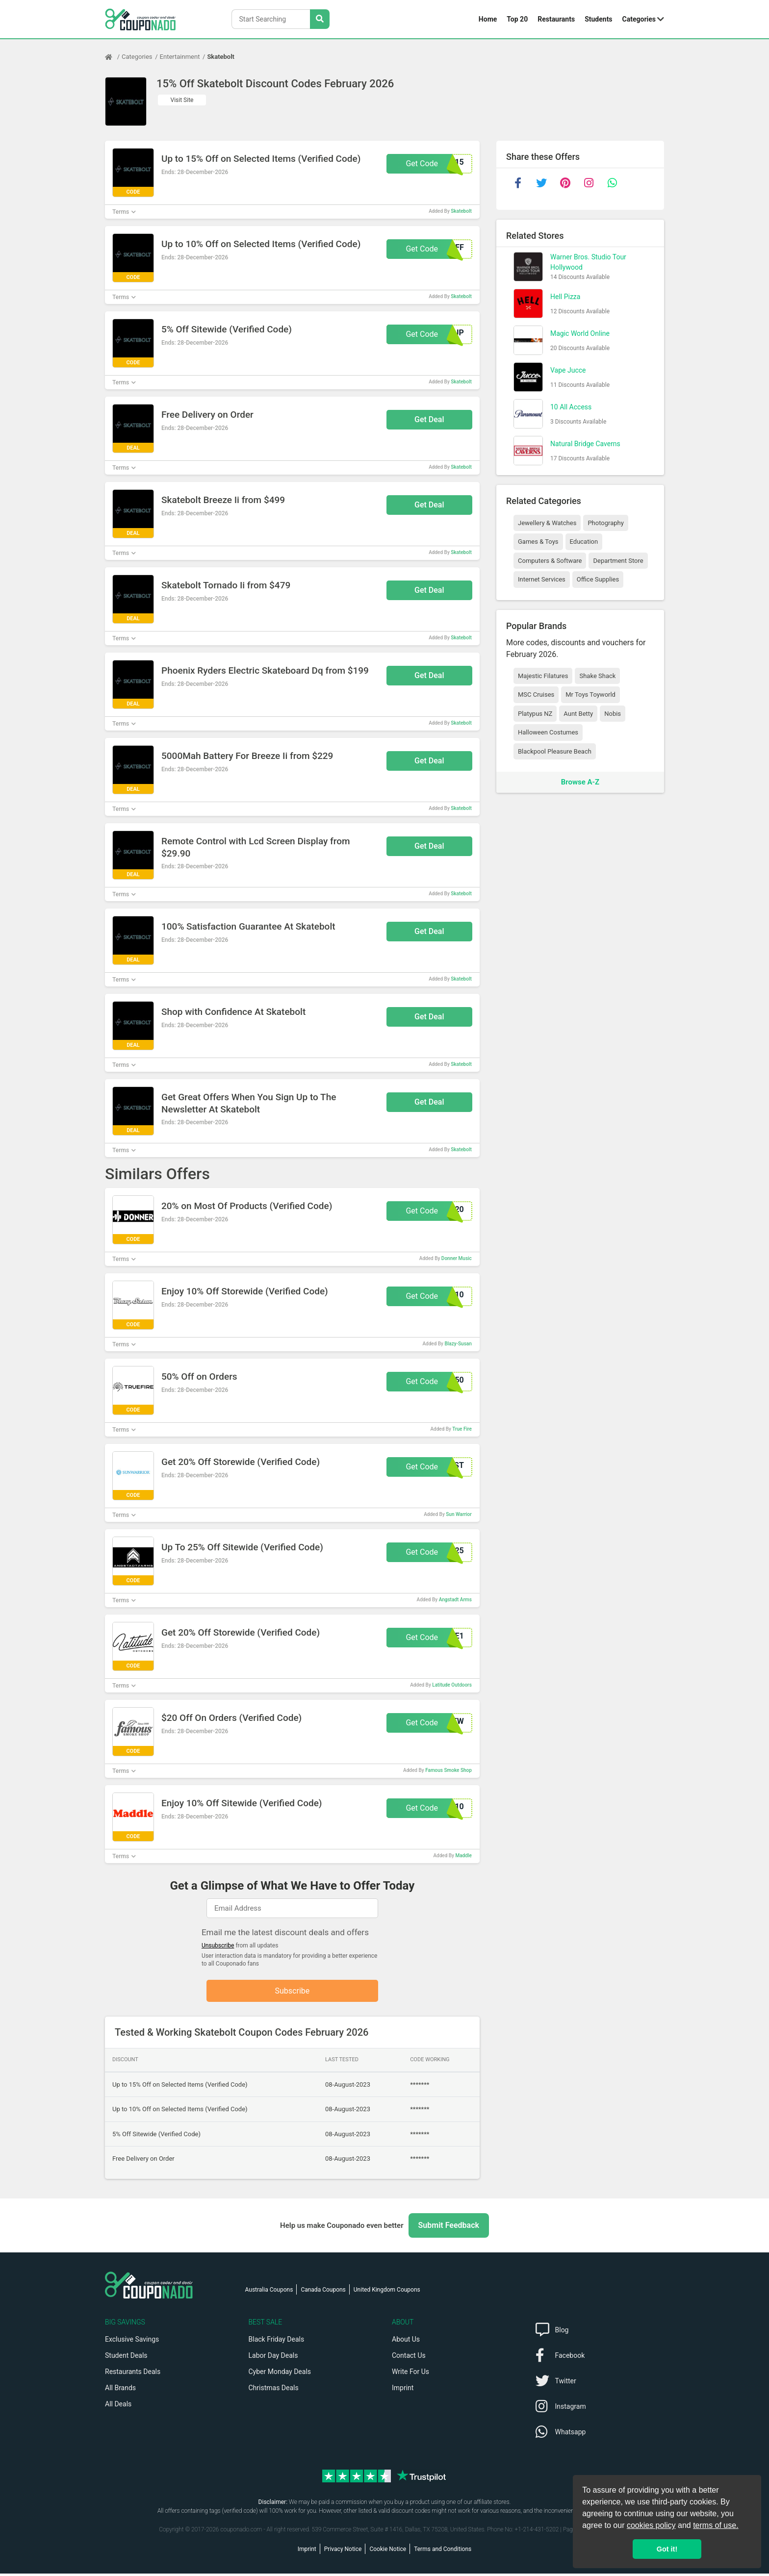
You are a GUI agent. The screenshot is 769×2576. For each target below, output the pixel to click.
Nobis (612, 713)
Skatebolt (220, 56)
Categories (639, 19)
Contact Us (409, 2358)
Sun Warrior (459, 1514)
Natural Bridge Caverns (585, 444)
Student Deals (126, 2358)
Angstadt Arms (455, 1599)
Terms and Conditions (442, 2551)
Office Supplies (598, 579)
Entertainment (180, 56)
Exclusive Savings (132, 2342)
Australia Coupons (269, 2292)
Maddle (463, 1855)
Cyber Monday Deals (280, 2374)
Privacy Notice (343, 2551)
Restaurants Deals (132, 2374)
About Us (406, 2342)
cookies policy (651, 2525)
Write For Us (410, 2374)
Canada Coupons (323, 2292)
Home (488, 19)
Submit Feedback (448, 2227)
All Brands (120, 2390)
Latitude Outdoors (451, 1685)
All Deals (118, 2406)
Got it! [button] (667, 2549)
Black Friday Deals (277, 2342)
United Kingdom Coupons (387, 2292)
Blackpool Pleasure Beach (554, 751)
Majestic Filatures (543, 676)
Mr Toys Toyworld (590, 694)
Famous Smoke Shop (448, 1770)
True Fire (462, 1429)
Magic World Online (580, 333)
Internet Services (541, 579)
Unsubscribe (218, 1945)
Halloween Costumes (548, 732)
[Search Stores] (320, 19)
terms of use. (715, 2525)
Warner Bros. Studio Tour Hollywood (588, 262)
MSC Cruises (536, 694)
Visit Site (182, 100)
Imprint (402, 2390)
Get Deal (429, 419)
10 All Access (570, 407)
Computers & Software (550, 560)
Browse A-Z (580, 782)
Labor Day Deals (273, 2358)
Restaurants (556, 19)
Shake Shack (597, 676)
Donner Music (456, 1258)
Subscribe (292, 1991)
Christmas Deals (274, 2390)
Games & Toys (538, 541)
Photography (605, 523)
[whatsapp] (612, 183)
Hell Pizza (565, 297)
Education (584, 541)
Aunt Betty (578, 713)
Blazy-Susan (457, 1343)
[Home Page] (113, 57)
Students (598, 19)
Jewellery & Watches (547, 523)
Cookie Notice (387, 2551)
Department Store (618, 560)
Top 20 (517, 19)
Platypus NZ (535, 713)
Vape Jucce (568, 370)
